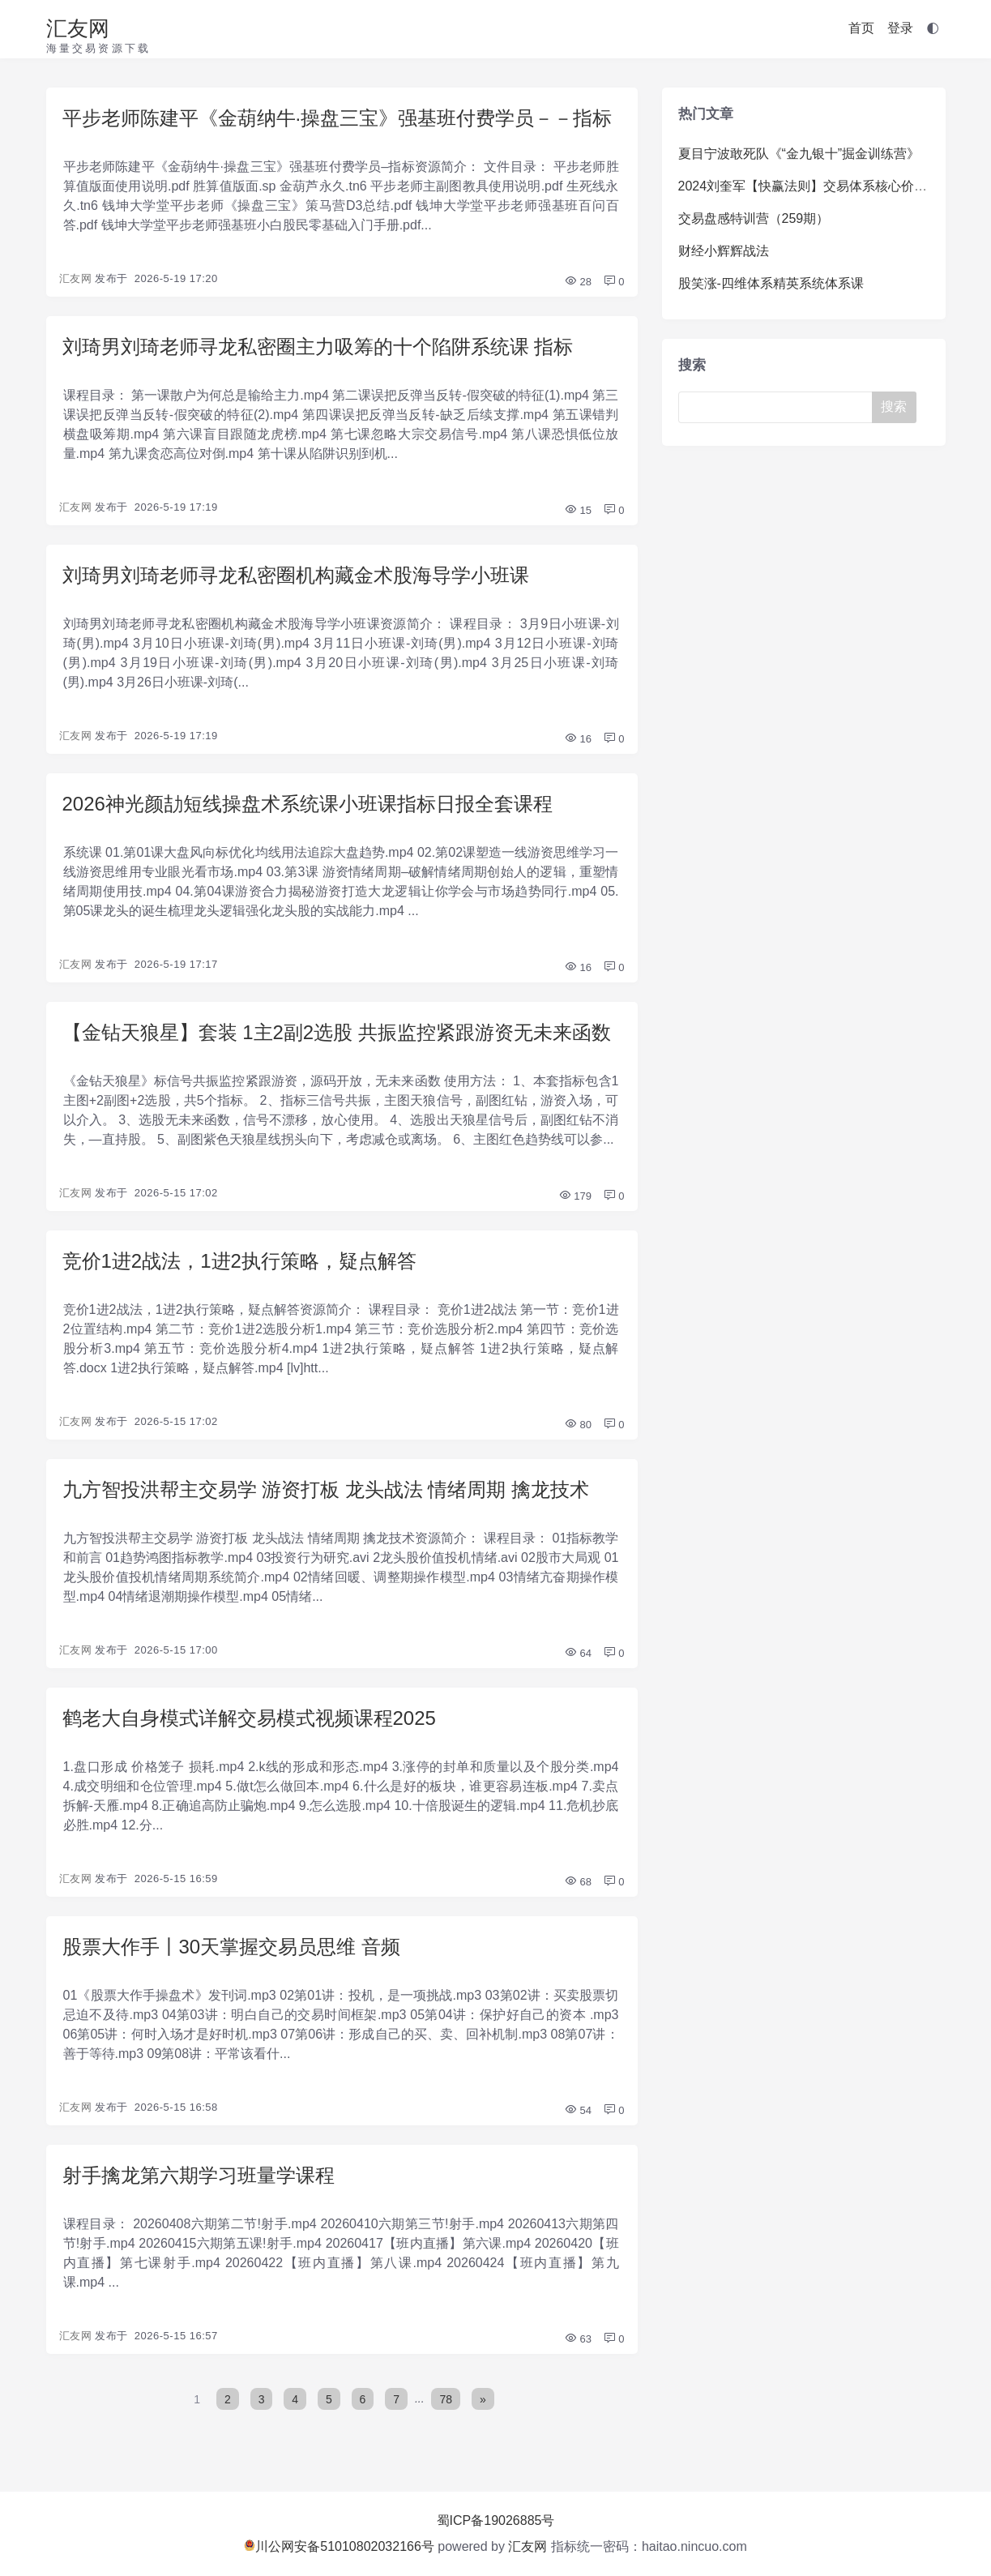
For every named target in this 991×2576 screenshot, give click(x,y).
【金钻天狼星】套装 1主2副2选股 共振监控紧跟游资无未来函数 (336, 1032)
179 (575, 1196)
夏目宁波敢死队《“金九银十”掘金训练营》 (799, 153)
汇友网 (77, 28)
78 (446, 2398)
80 (578, 1425)
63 (578, 2339)
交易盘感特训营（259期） (754, 218)
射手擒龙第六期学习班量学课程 (198, 2175)
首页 (861, 28)
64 (578, 1653)
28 (578, 282)
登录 (900, 28)
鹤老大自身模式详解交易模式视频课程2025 (249, 1718)
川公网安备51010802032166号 (339, 2546)
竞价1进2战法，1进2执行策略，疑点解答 (239, 1261)
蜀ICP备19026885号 (496, 2520)
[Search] (778, 407)
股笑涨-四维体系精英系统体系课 (771, 283)
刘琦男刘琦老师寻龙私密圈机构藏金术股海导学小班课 (295, 575)
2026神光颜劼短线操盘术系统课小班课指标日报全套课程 (307, 804)
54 (578, 2110)
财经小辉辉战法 (723, 251)
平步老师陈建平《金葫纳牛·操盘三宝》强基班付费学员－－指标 (337, 118)
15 (578, 510)
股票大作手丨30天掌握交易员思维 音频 (231, 1947)
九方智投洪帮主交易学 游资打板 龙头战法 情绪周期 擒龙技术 (326, 1489)
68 (578, 1882)
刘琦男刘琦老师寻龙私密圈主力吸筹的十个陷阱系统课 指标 (318, 346)
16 (578, 739)
